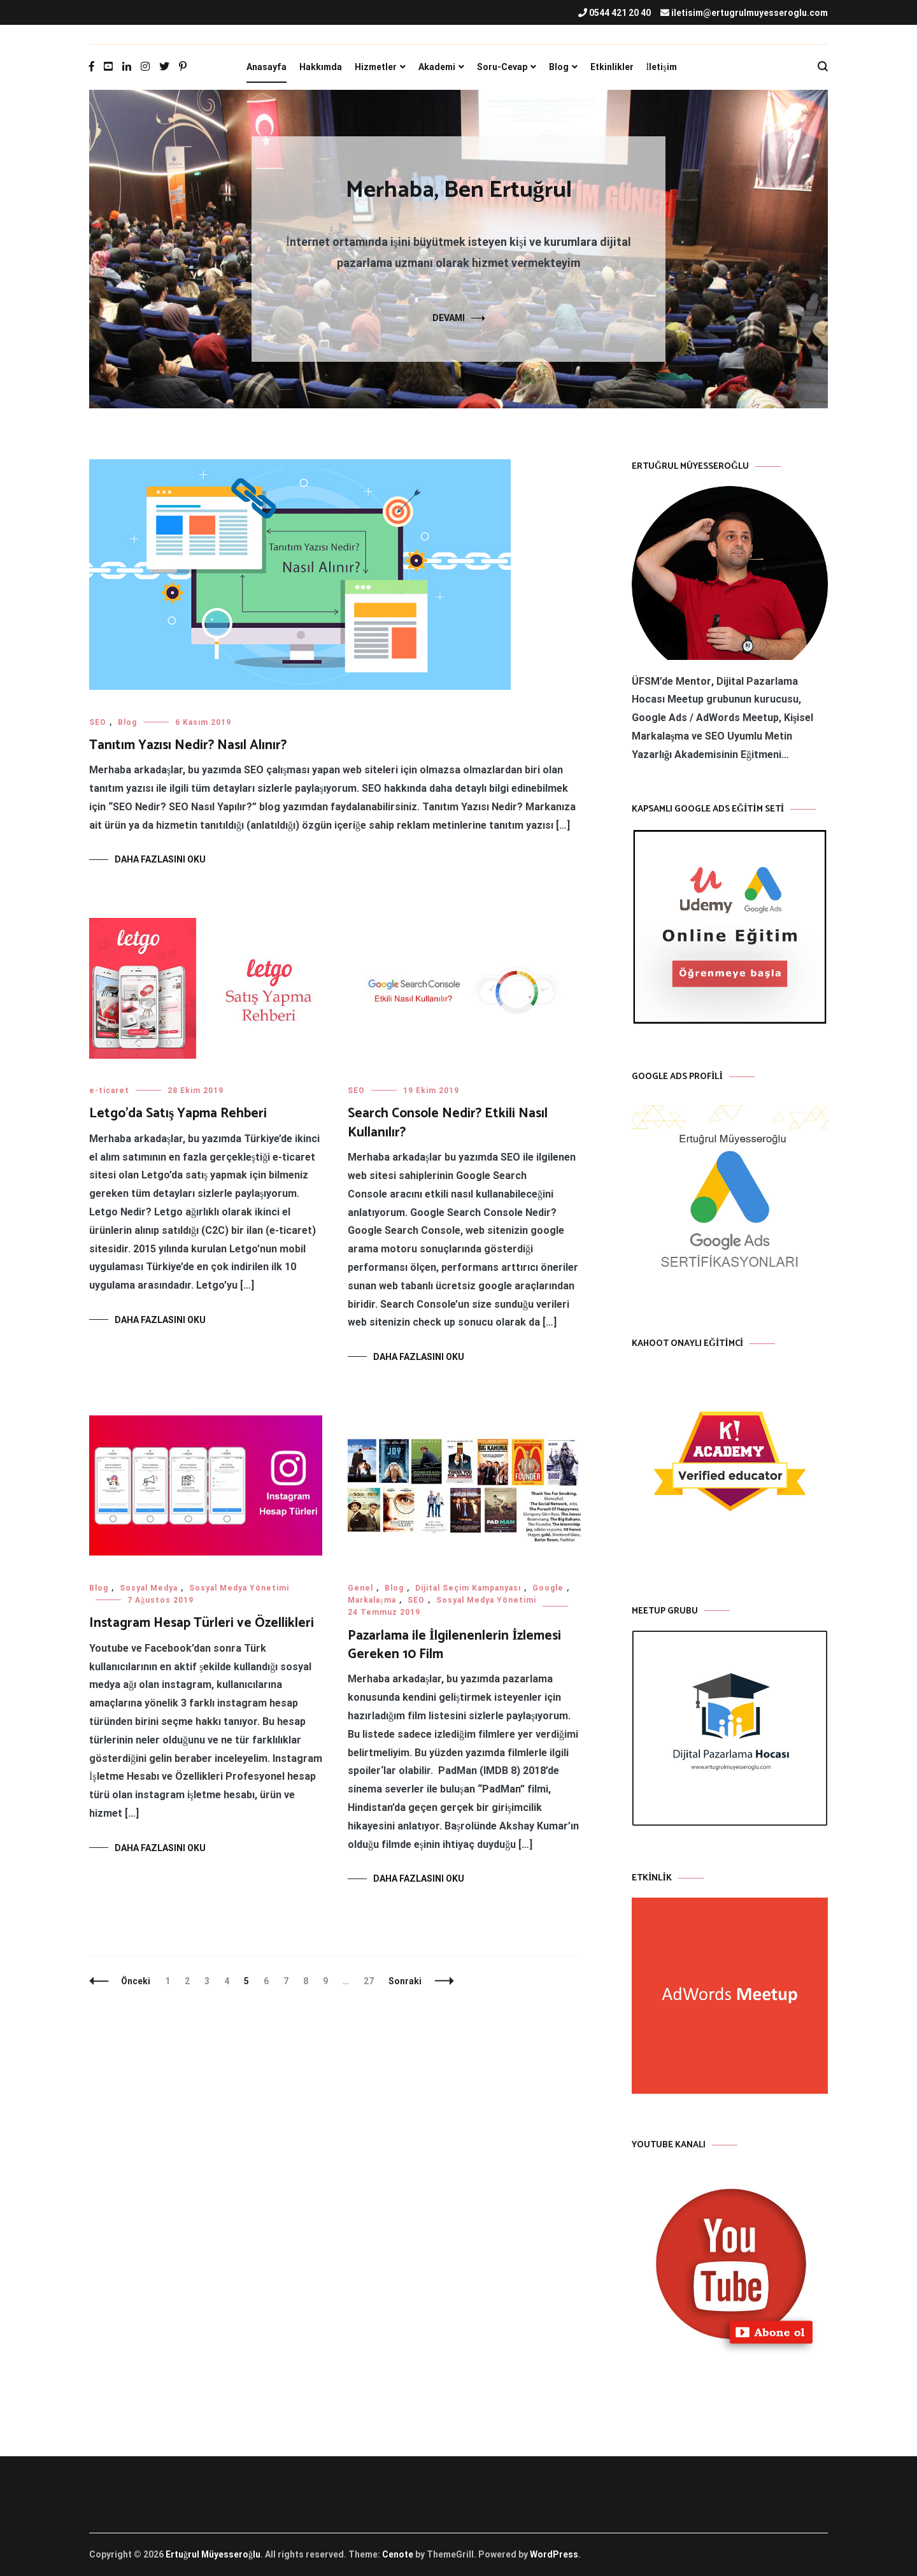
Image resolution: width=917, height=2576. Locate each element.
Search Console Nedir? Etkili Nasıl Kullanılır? (448, 1123)
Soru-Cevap (502, 67)
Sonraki (405, 1981)
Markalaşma (372, 1600)
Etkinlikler (612, 67)
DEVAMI (448, 318)
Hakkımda (320, 67)
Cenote (397, 2554)
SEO (97, 722)
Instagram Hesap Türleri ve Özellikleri (201, 1623)
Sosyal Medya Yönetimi (239, 1588)
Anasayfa (266, 67)
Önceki (135, 1981)
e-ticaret (109, 1090)
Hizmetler (376, 67)
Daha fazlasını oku (160, 859)
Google (548, 1588)
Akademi (436, 67)
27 (371, 1981)
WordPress (554, 2554)
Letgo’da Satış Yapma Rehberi (178, 1113)
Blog (559, 67)
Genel (360, 1588)
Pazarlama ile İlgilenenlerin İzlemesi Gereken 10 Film (454, 1645)
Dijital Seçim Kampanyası (468, 1588)
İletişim (661, 67)
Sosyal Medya (149, 1588)
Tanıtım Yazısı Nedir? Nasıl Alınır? (188, 745)
